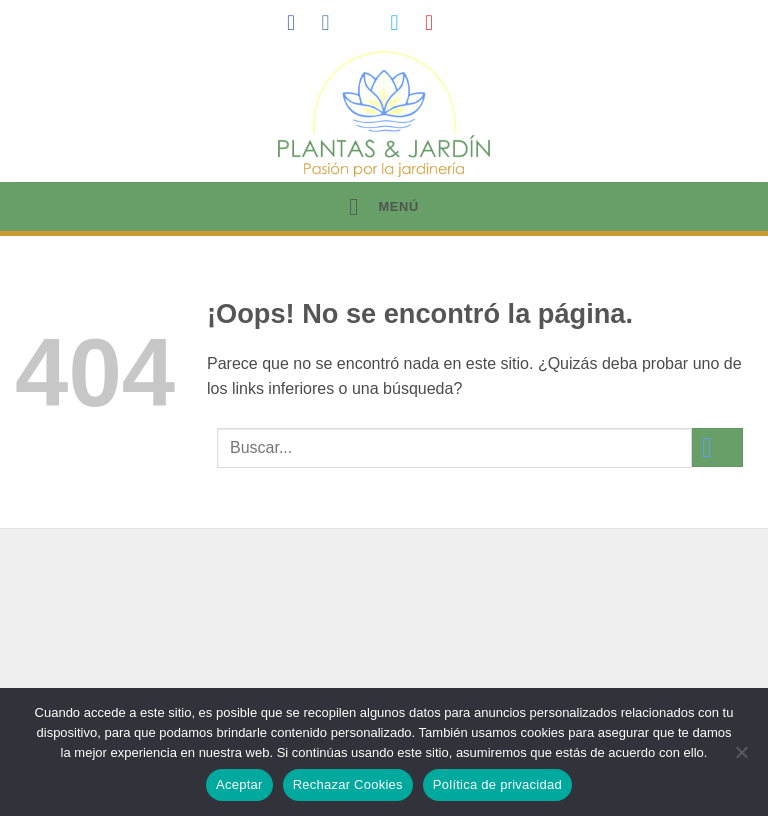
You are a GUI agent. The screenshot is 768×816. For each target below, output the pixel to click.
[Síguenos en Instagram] (332, 22)
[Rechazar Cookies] (741, 758)
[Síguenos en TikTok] (367, 22)
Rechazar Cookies (348, 784)
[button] (384, 206)
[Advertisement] (384, 652)
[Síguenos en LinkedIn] (471, 22)
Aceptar (239, 784)
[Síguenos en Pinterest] (436, 22)
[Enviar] (717, 447)
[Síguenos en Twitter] (401, 22)
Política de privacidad (497, 784)
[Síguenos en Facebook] (298, 22)
